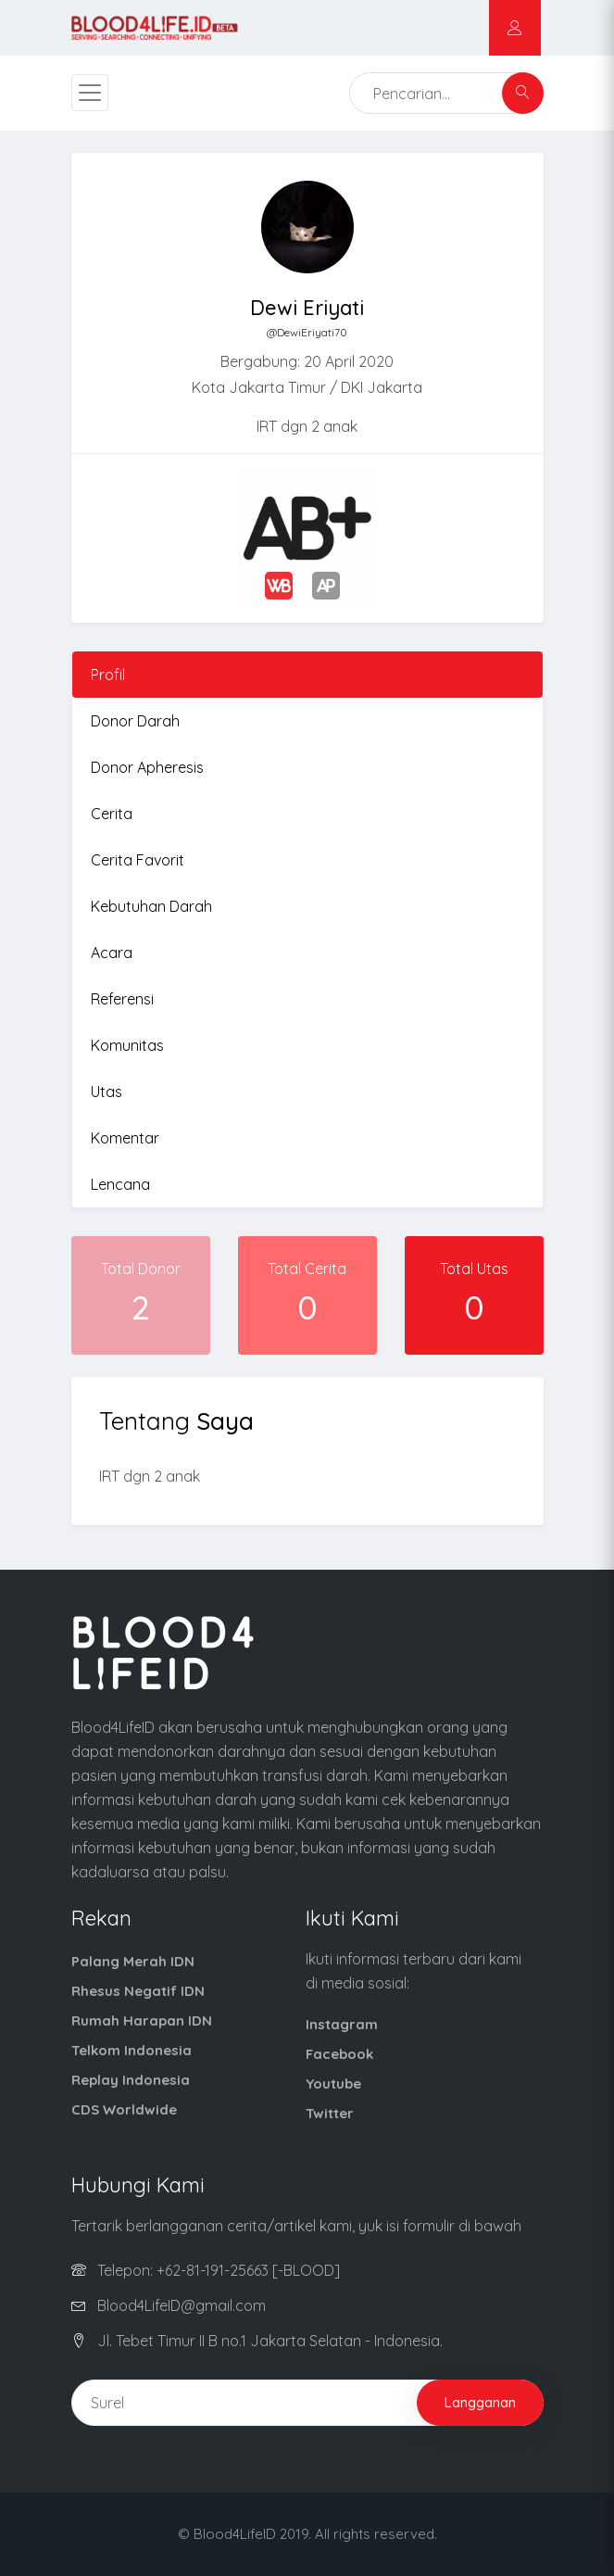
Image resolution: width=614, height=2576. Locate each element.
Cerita (111, 813)
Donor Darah (135, 721)
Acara (111, 952)
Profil (108, 674)
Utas (106, 1091)
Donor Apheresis (147, 767)
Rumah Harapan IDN (141, 2020)
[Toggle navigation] (89, 92)
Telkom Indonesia (131, 2050)
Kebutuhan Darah (151, 906)
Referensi (122, 999)
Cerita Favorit (137, 860)
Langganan (480, 2402)
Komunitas (127, 1045)
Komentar (125, 1138)
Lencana (120, 1184)
